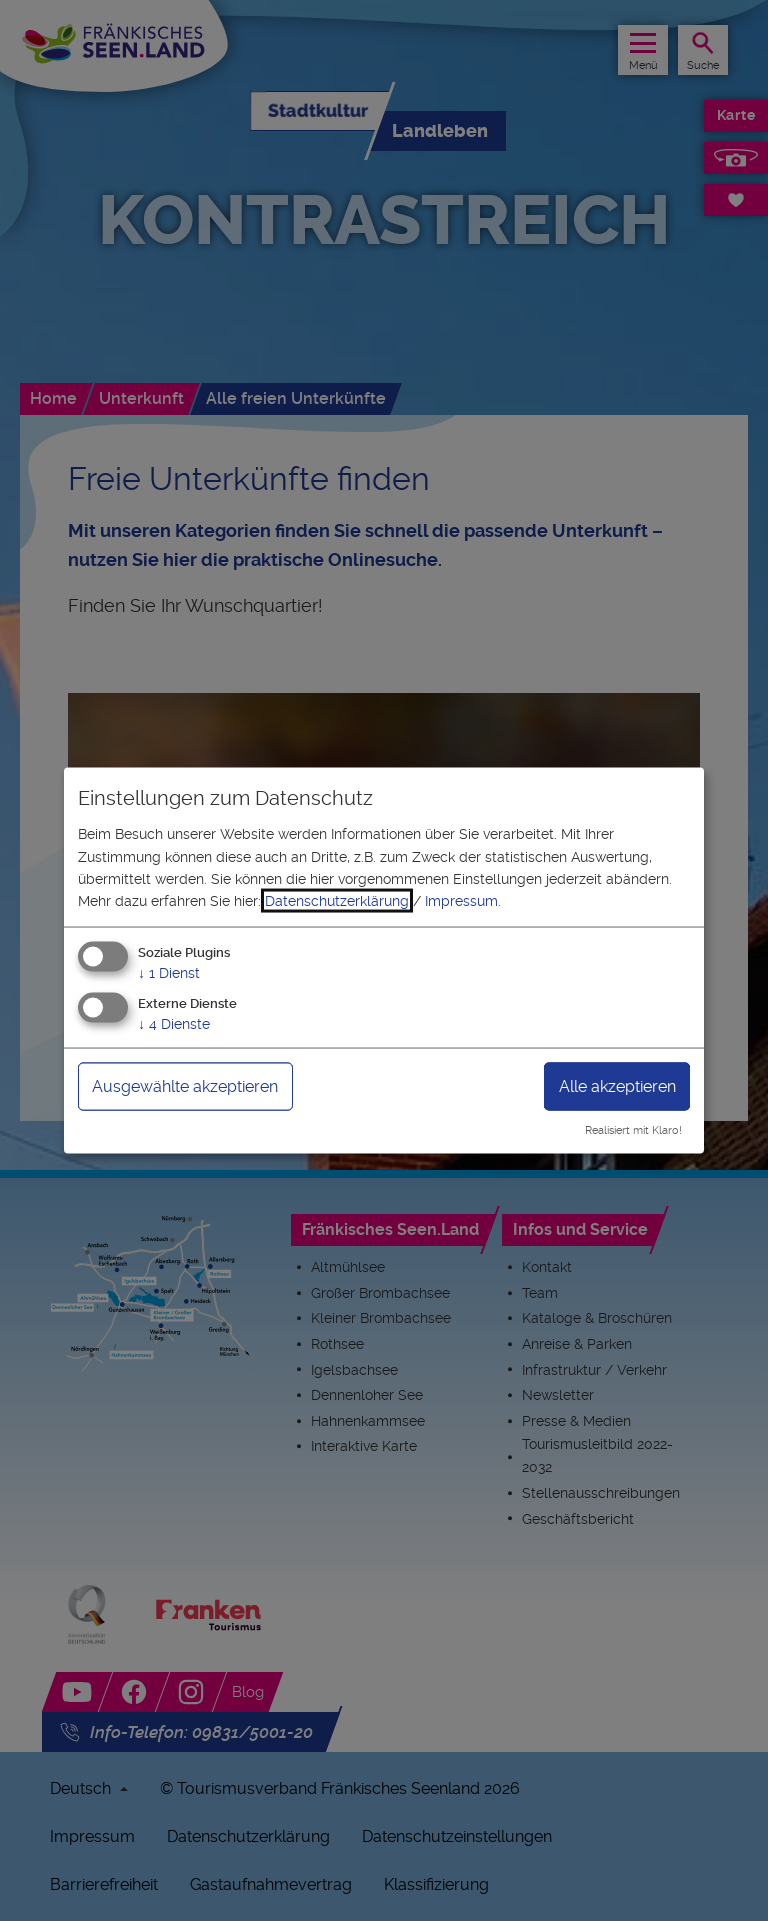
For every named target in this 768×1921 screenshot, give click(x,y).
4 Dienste (174, 1023)
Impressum (461, 901)
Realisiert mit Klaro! (633, 1130)
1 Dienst (169, 972)
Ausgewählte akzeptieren (185, 1085)
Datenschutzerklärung (337, 901)
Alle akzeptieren (617, 1085)
